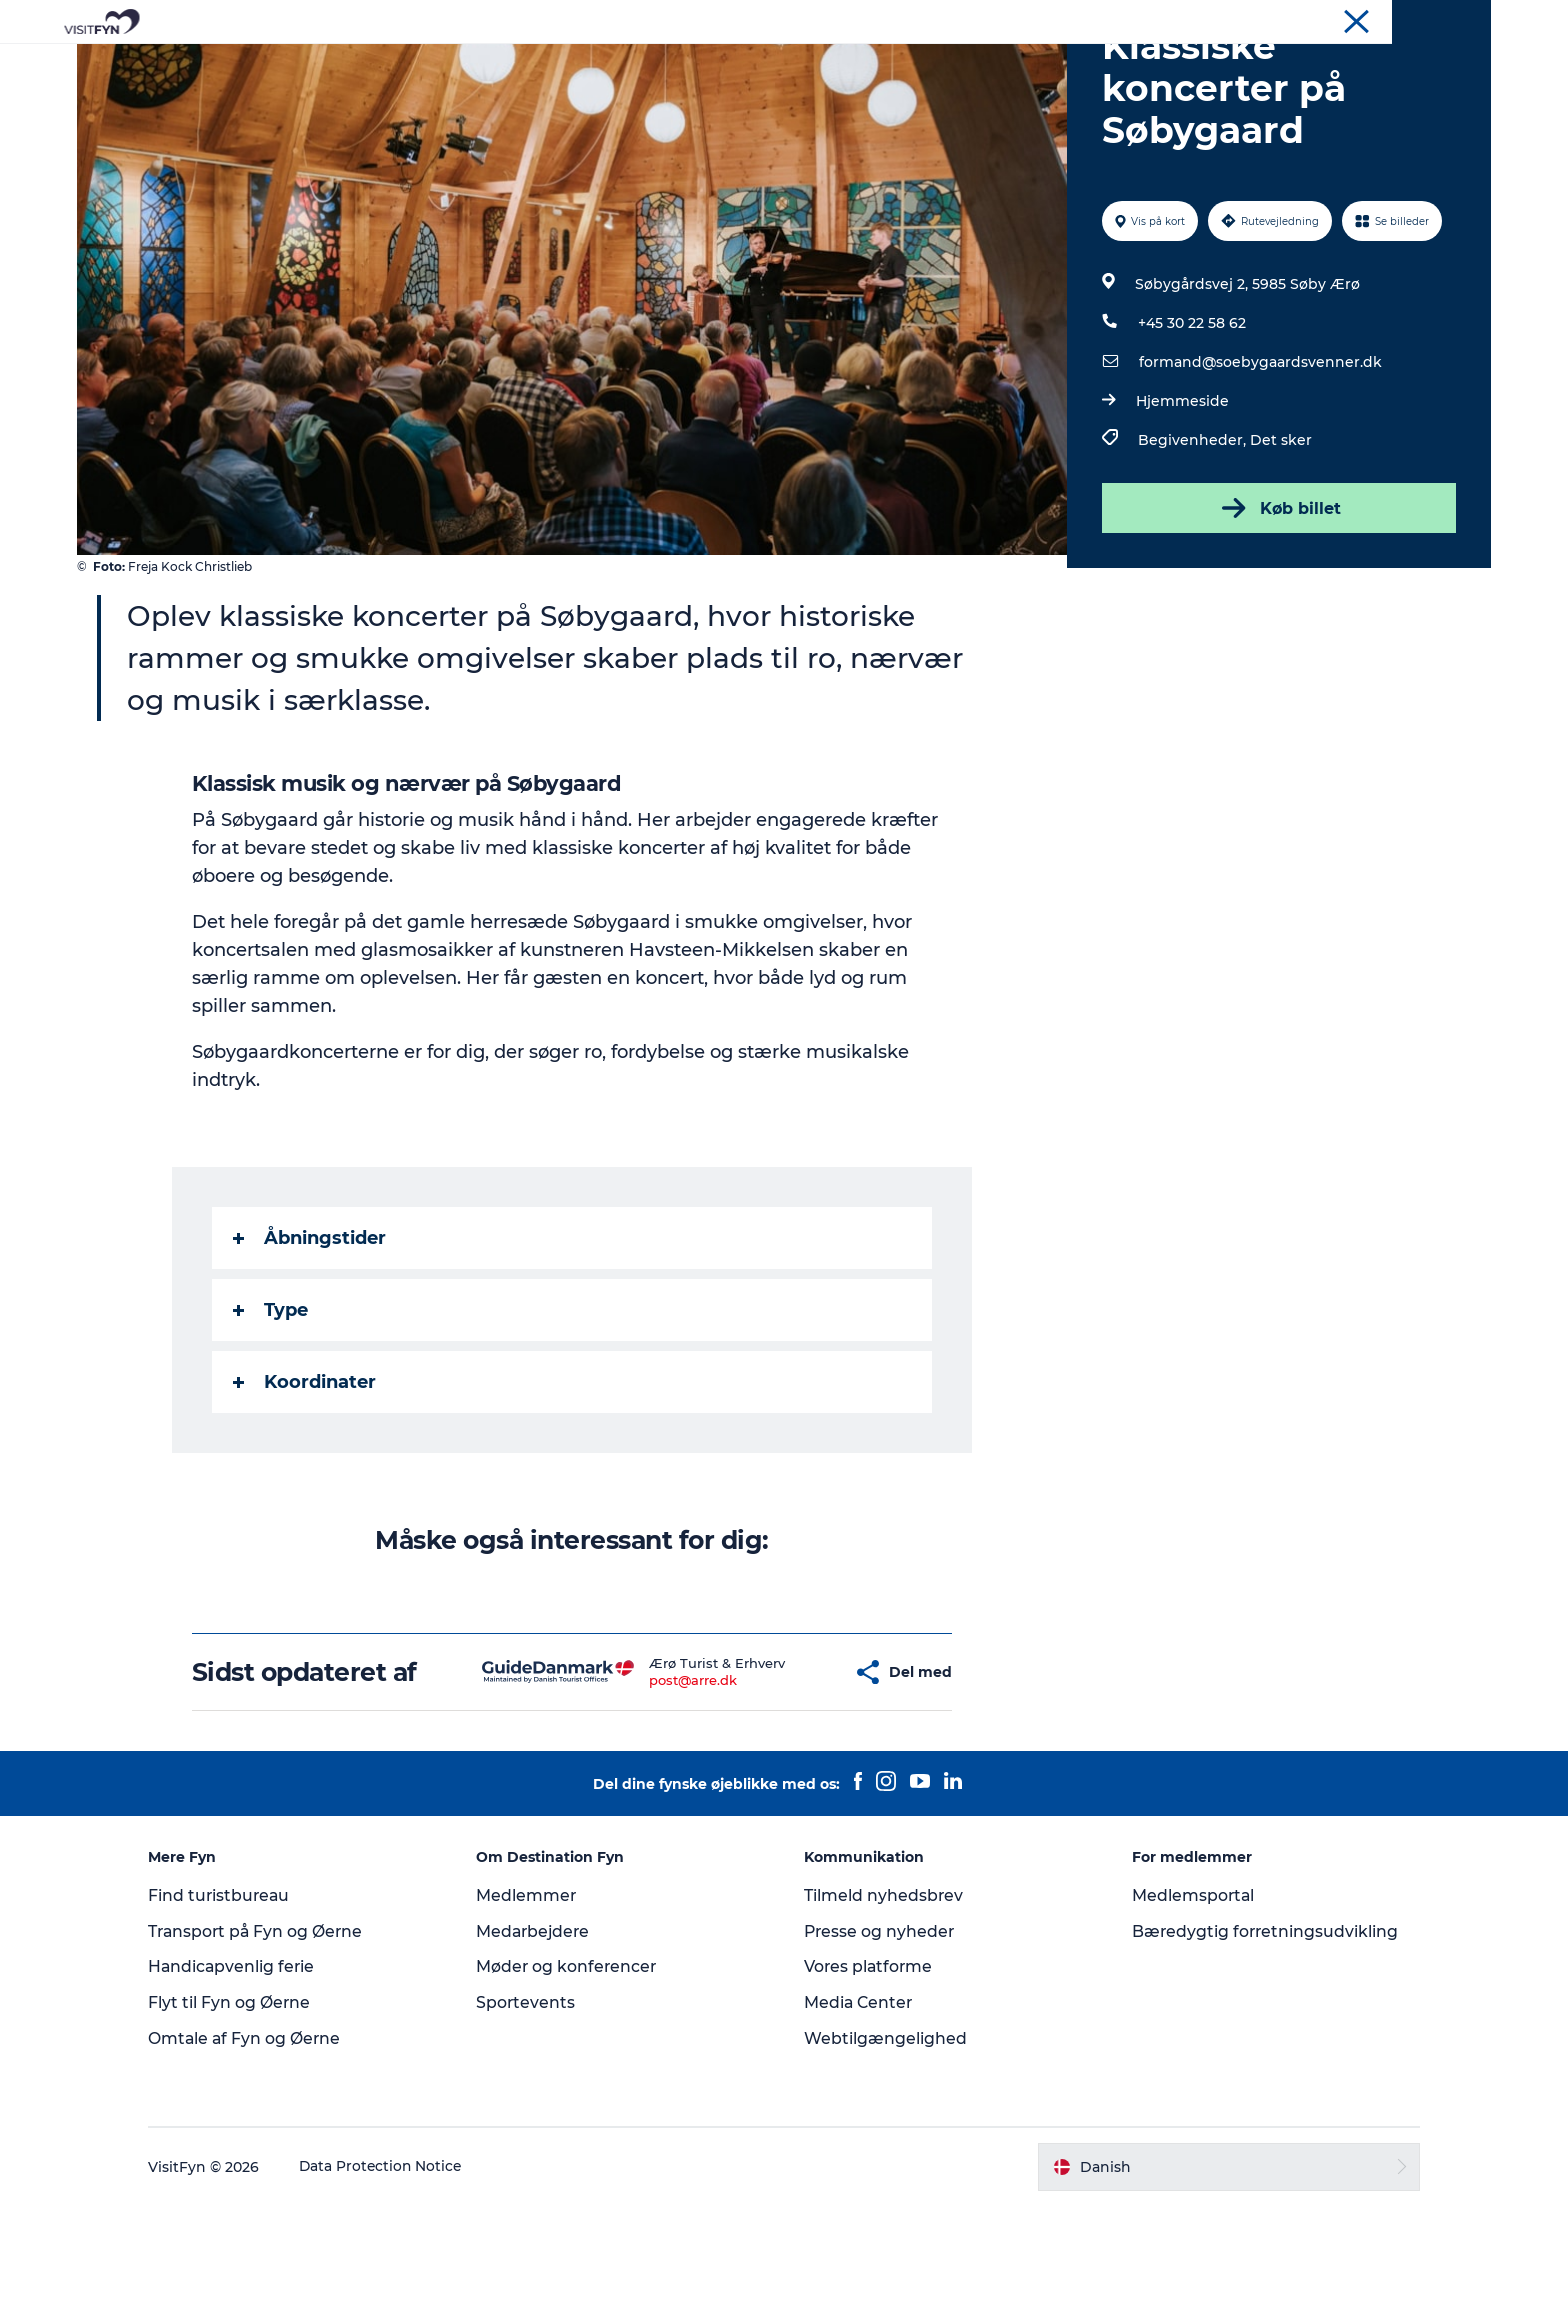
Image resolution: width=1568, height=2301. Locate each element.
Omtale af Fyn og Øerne (261, 2133)
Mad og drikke (724, 64)
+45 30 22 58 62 (1191, 418)
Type (271, 1405)
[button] (790, 1767)
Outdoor (607, 64)
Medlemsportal (1186, 1990)
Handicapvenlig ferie (248, 2061)
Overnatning (855, 64)
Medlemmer (534, 1990)
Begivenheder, (1193, 535)
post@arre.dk (647, 1775)
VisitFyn (1257, 19)
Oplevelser (505, 64)
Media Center (859, 2097)
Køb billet (1277, 603)
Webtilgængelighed (885, 2133)
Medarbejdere (542, 2026)
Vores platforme (869, 2061)
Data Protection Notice (398, 2262)
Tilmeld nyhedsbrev (884, 1990)
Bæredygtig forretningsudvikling (1258, 2026)
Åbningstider (310, 1333)
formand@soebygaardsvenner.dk (1259, 457)
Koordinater (305, 1477)
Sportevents (534, 2097)
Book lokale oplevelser (1018, 64)
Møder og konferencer (1423, 19)
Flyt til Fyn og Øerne (245, 2097)
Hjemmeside (1181, 496)
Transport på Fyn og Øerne (273, 2026)
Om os (1319, 19)
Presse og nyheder (880, 2026)
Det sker (1280, 535)
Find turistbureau (236, 1990)
